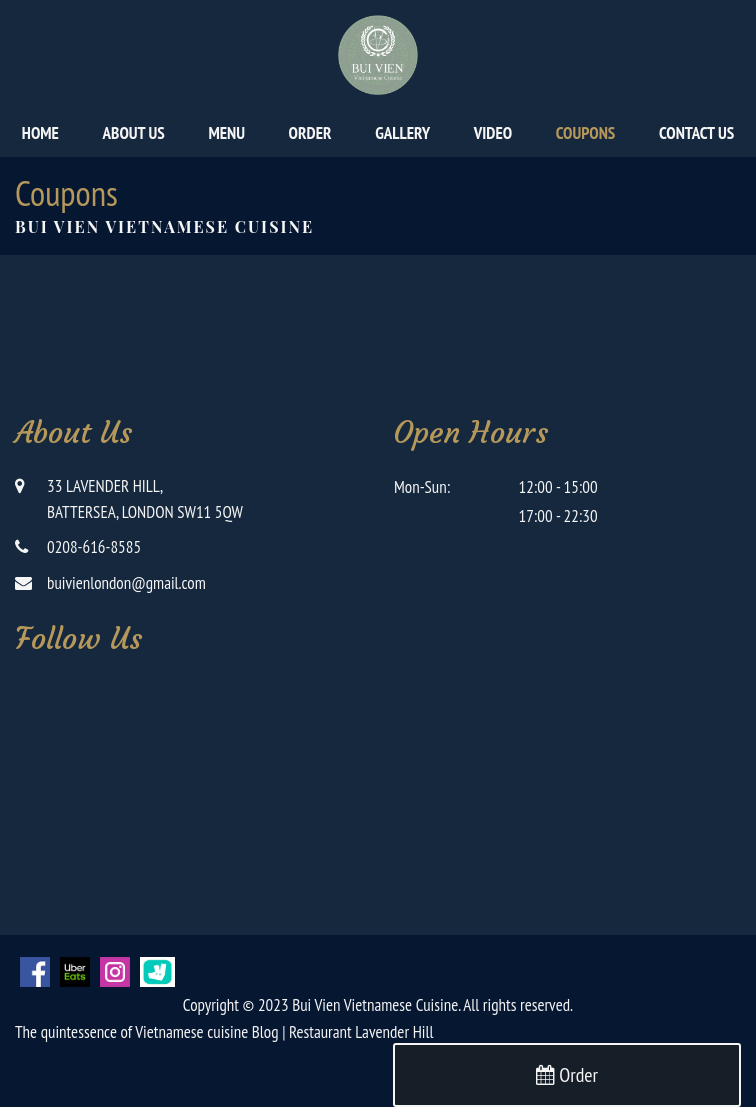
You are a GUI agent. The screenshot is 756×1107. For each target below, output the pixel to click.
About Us (134, 133)
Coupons (585, 133)
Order (310, 133)
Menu (226, 133)
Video (493, 133)
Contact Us (696, 133)
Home (40, 133)
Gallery (402, 133)
